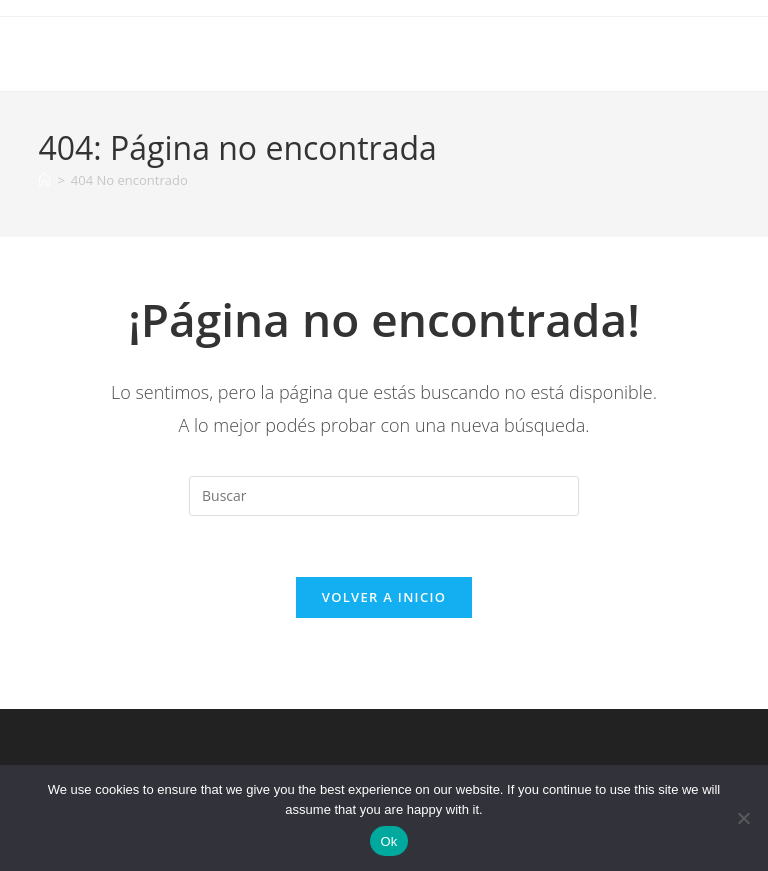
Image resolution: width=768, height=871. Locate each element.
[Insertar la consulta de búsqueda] (384, 496)
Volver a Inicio (384, 597)
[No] (743, 818)
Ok (388, 841)
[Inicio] (44, 180)
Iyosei (70, 53)
